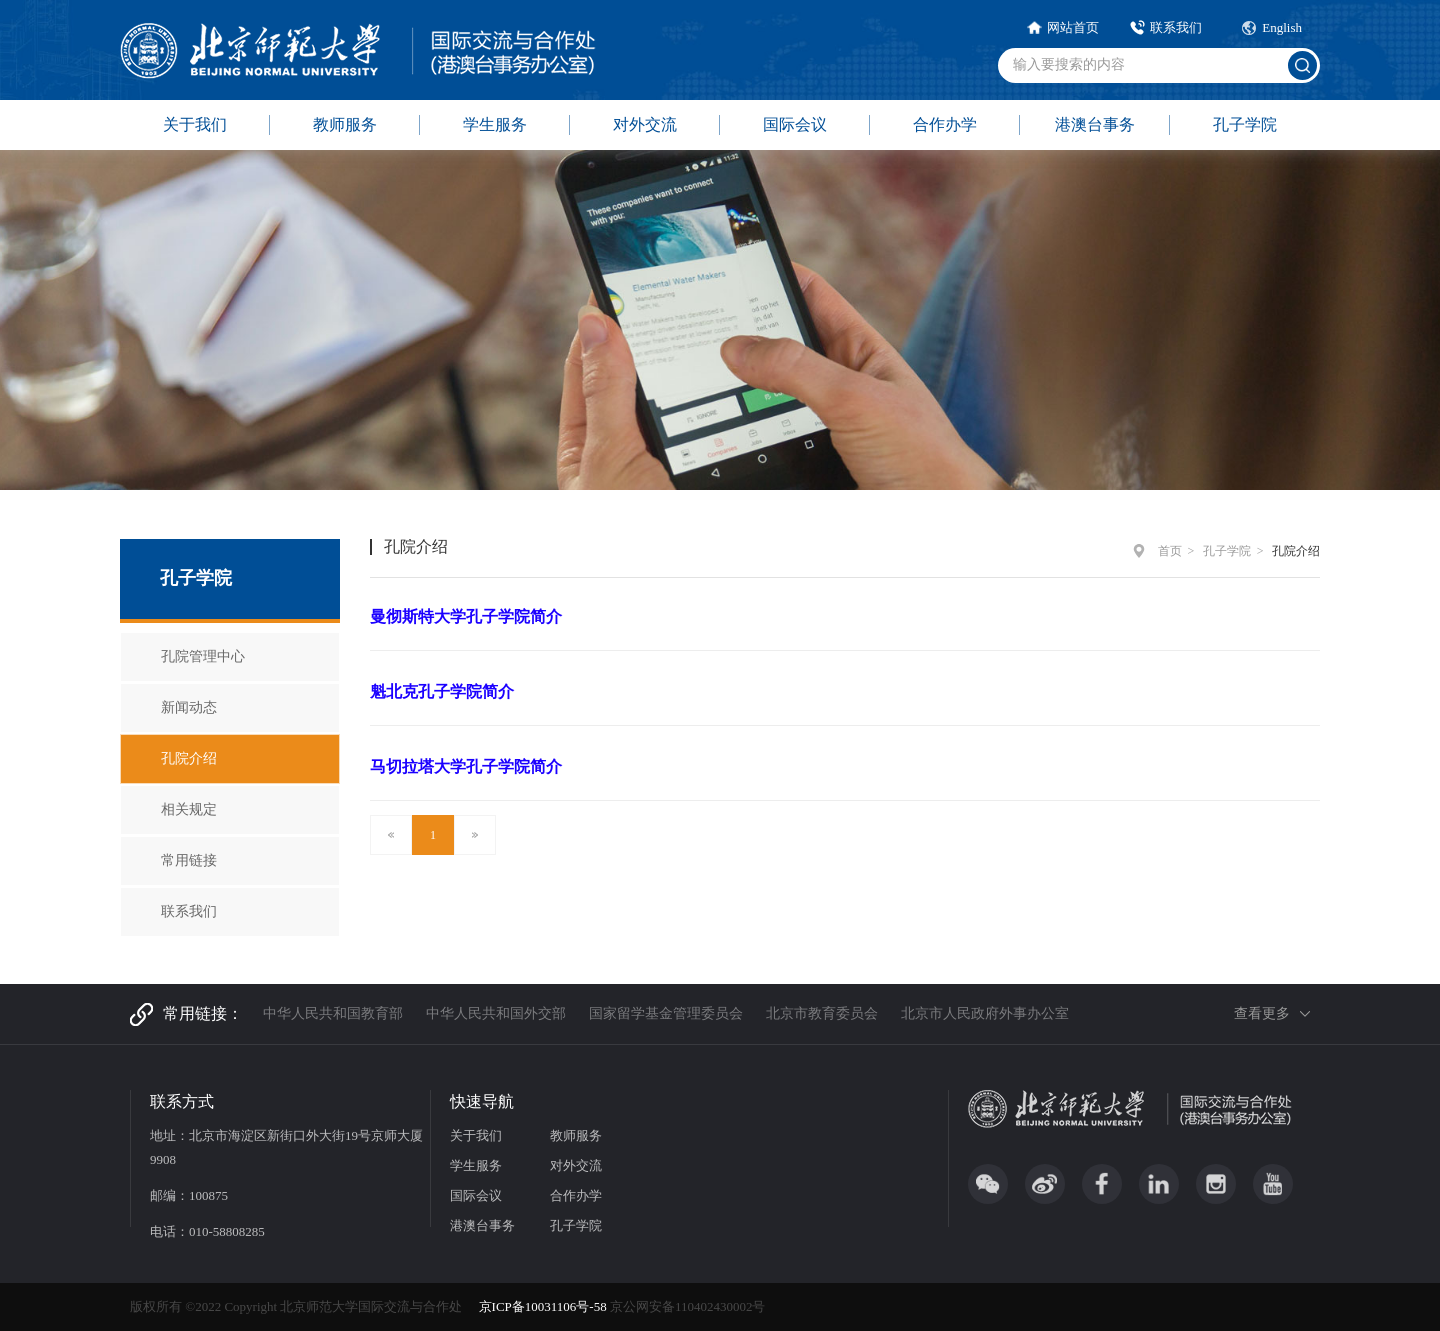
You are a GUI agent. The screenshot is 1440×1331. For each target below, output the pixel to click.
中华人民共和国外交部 (496, 1013)
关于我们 (195, 124)
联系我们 (1176, 27)
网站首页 (1073, 27)
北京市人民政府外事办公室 (985, 1013)
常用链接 (189, 860)
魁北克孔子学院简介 (442, 691)
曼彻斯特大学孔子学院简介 (466, 616)
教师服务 (345, 124)
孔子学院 (1245, 124)
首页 (1170, 551)
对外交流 (645, 124)
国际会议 (795, 124)
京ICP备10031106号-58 (544, 1306)
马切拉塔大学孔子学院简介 (466, 766)
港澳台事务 (1095, 124)
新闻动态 (189, 707)
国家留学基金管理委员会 (666, 1013)
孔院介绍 (189, 758)
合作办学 (945, 124)
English (1282, 27)
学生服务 (495, 124)
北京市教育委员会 (822, 1013)
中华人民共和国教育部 (333, 1013)
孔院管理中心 (203, 656)
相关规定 (189, 809)
